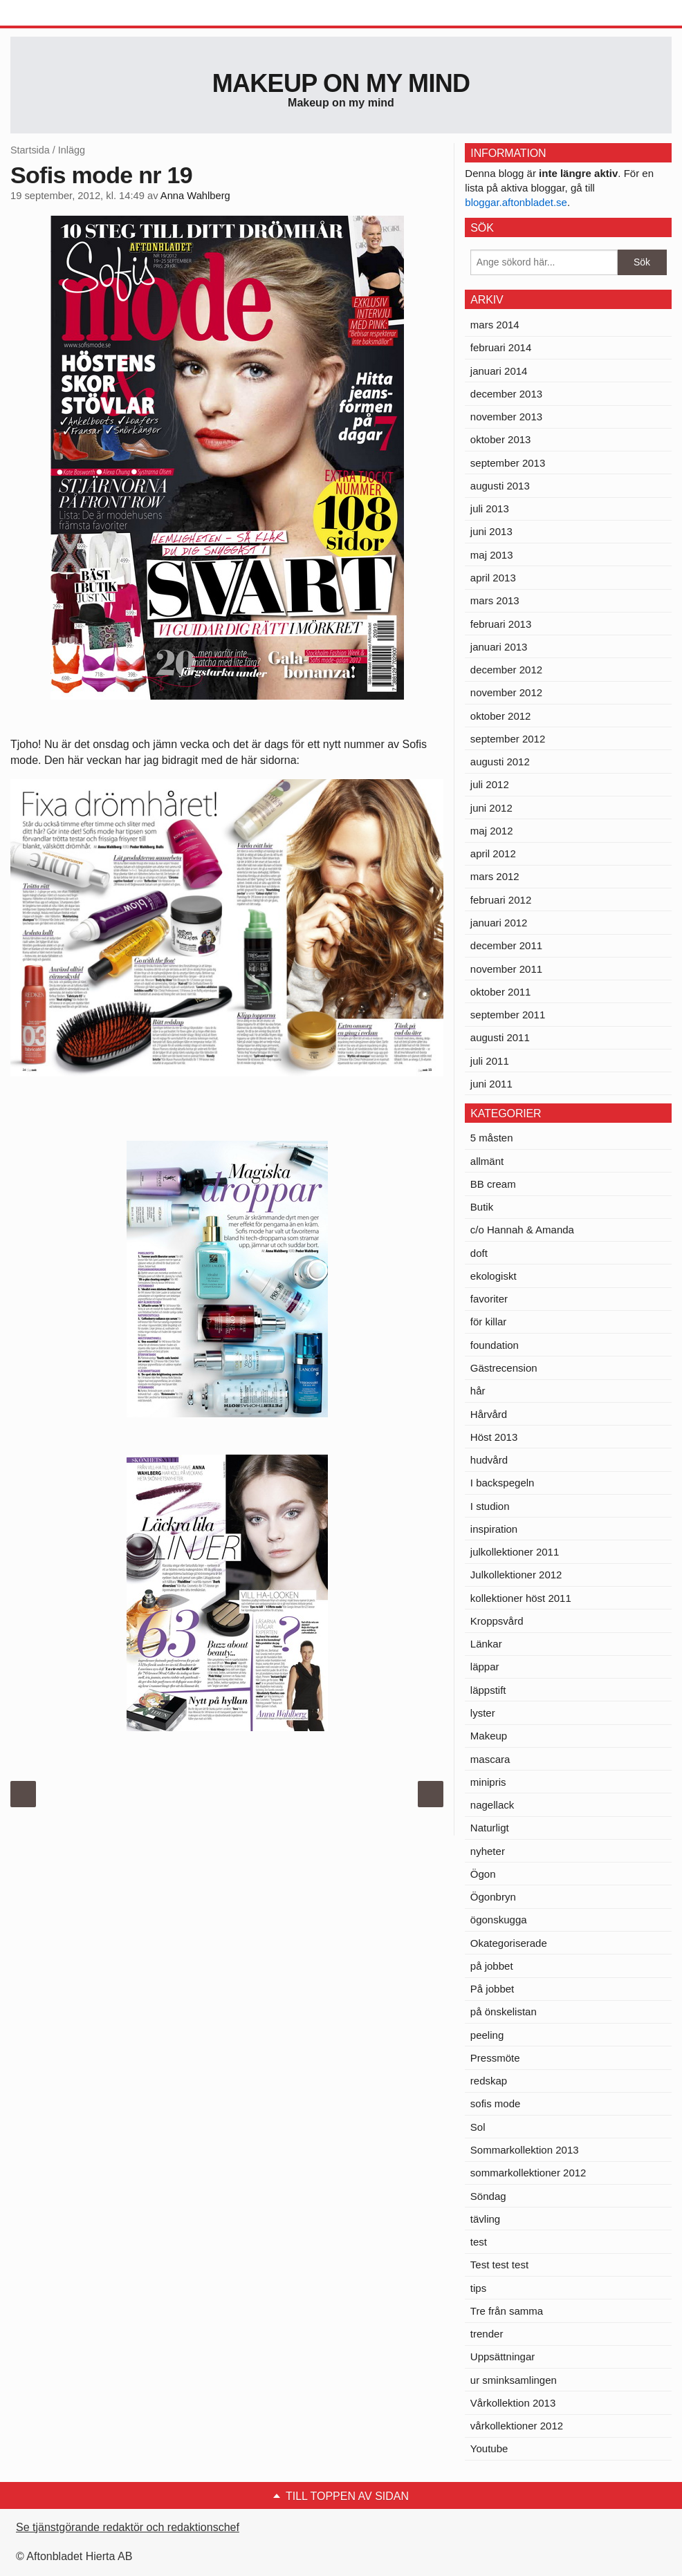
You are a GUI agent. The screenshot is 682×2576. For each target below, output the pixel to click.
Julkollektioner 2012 (516, 1574)
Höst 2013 (493, 1437)
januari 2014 (499, 371)
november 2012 (506, 692)
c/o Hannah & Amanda (522, 1229)
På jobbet (492, 1989)
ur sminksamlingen (513, 2380)
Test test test (499, 2264)
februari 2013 (500, 624)
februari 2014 (500, 347)
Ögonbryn (493, 1897)
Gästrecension (503, 1368)
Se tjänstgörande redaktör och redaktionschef (127, 2527)
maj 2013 (491, 555)
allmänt (487, 1161)
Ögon (483, 1874)
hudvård (489, 1460)
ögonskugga (498, 1919)
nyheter (487, 1851)
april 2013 (493, 578)
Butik (481, 1207)
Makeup (488, 1736)
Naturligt (489, 1827)
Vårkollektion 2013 (512, 2403)
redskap (488, 2081)
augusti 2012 (500, 761)
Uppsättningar (502, 2356)
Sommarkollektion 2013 (524, 2150)
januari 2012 (499, 922)
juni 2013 (491, 531)
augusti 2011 (500, 1037)
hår (478, 1391)
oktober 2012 (500, 716)
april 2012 (493, 853)
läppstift (488, 1690)
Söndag (488, 2196)
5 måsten (491, 1138)
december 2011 (506, 945)
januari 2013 (499, 647)
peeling (487, 2035)
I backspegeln (502, 1482)
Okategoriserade (508, 1943)
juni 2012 (491, 808)
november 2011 (506, 969)
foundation (494, 1345)
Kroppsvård (497, 1621)
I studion (490, 1506)
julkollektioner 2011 (514, 1552)
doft (479, 1253)
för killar (488, 1321)
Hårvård (488, 1414)
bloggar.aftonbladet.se (516, 202)
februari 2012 (500, 900)
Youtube (489, 2448)
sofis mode (495, 2103)
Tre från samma (506, 2311)
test (478, 2242)
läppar (484, 1666)
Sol (478, 2127)
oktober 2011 (500, 992)
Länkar (486, 1644)
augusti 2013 (500, 486)
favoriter (489, 1299)
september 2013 (507, 463)
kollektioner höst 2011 (520, 1598)
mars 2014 (494, 324)
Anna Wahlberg (195, 195)
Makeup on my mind (341, 83)
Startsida (30, 150)
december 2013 (506, 394)
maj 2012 (491, 831)
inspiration (493, 1529)
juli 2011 (489, 1061)
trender (487, 2334)
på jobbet (491, 1966)
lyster (482, 1713)
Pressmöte (495, 2058)
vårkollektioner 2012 (516, 2426)
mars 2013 (494, 600)
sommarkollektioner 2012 (528, 2172)
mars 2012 (494, 876)
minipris (488, 1782)
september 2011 (507, 1014)
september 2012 (507, 739)
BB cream (493, 1184)
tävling (485, 2219)
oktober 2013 (500, 439)
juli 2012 (489, 784)
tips (478, 2288)
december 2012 (506, 669)
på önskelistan (503, 2011)
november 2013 (506, 416)
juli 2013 (489, 508)
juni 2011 (491, 1084)
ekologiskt (493, 1276)
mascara (490, 1759)
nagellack (492, 1805)
